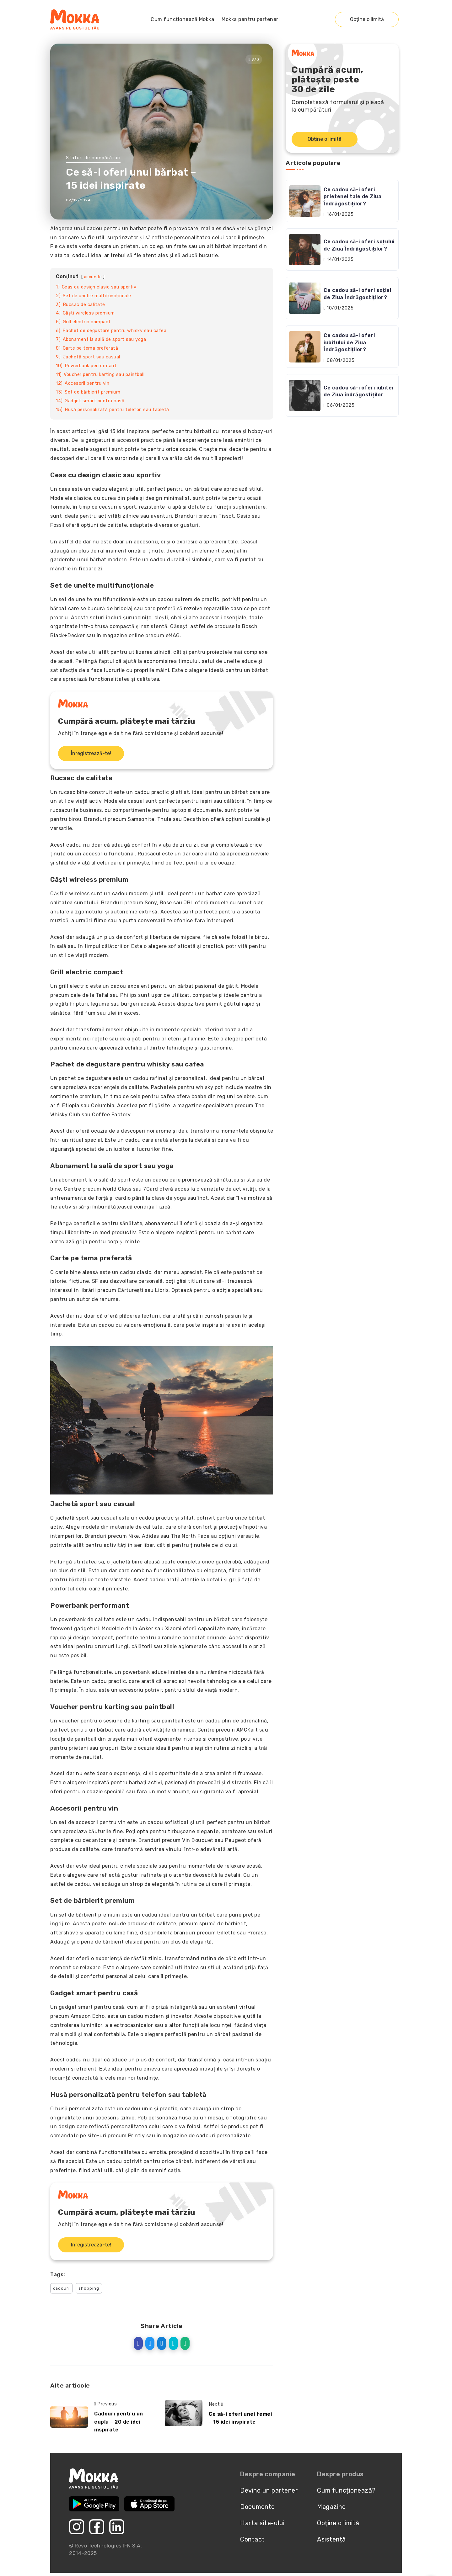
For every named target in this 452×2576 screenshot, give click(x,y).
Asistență (331, 2539)
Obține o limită (367, 19)
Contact (252, 2539)
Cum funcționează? (346, 2490)
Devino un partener (269, 2490)
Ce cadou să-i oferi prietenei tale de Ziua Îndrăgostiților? (352, 197)
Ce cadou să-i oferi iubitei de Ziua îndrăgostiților (358, 391)
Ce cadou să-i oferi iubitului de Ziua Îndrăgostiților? (349, 342)
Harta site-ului (262, 2523)
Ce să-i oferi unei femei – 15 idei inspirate (240, 2418)
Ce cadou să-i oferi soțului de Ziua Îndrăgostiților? (359, 245)
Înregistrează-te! (91, 753)
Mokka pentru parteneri (251, 19)
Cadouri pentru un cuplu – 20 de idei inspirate (118, 2422)
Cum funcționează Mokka (182, 19)
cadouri (61, 2288)
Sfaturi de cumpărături (93, 158)
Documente (257, 2506)
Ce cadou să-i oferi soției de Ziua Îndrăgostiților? (357, 293)
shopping (88, 2288)
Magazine (331, 2506)
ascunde (93, 276)
